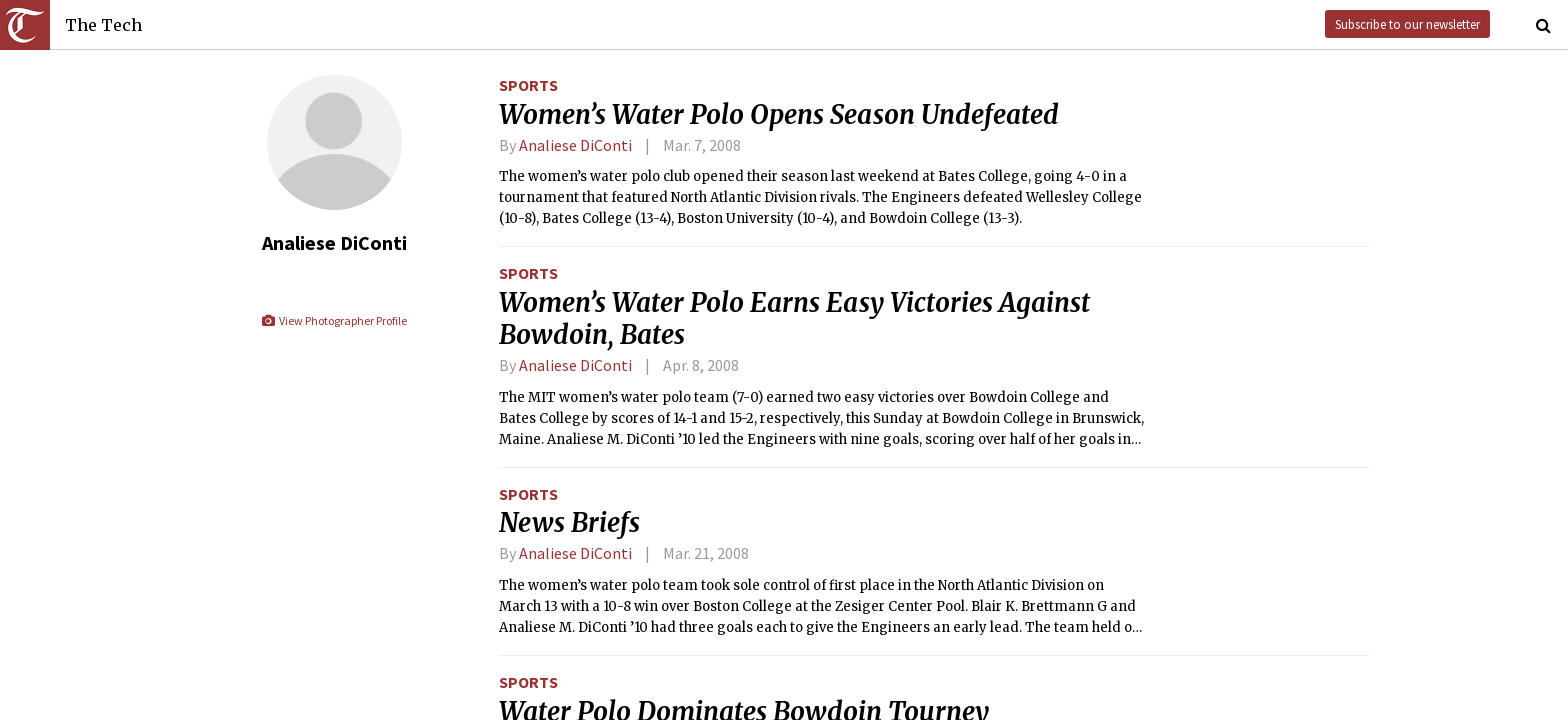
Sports (528, 85)
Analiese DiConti (575, 145)
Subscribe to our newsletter (1407, 24)
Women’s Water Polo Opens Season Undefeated (779, 115)
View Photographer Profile (333, 320)
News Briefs (569, 523)
